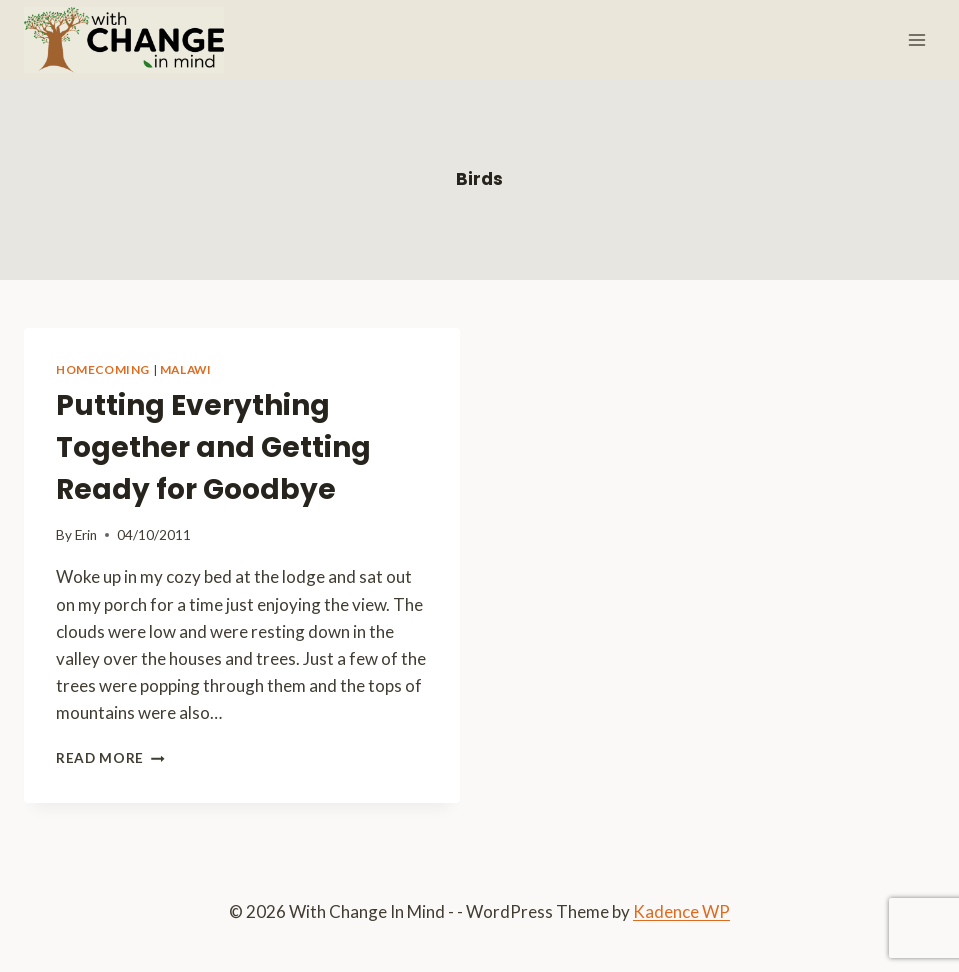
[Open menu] (916, 39)
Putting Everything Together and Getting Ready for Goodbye (213, 447)
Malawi (186, 369)
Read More (110, 758)
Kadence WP (681, 911)
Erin (86, 535)
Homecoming (103, 369)
